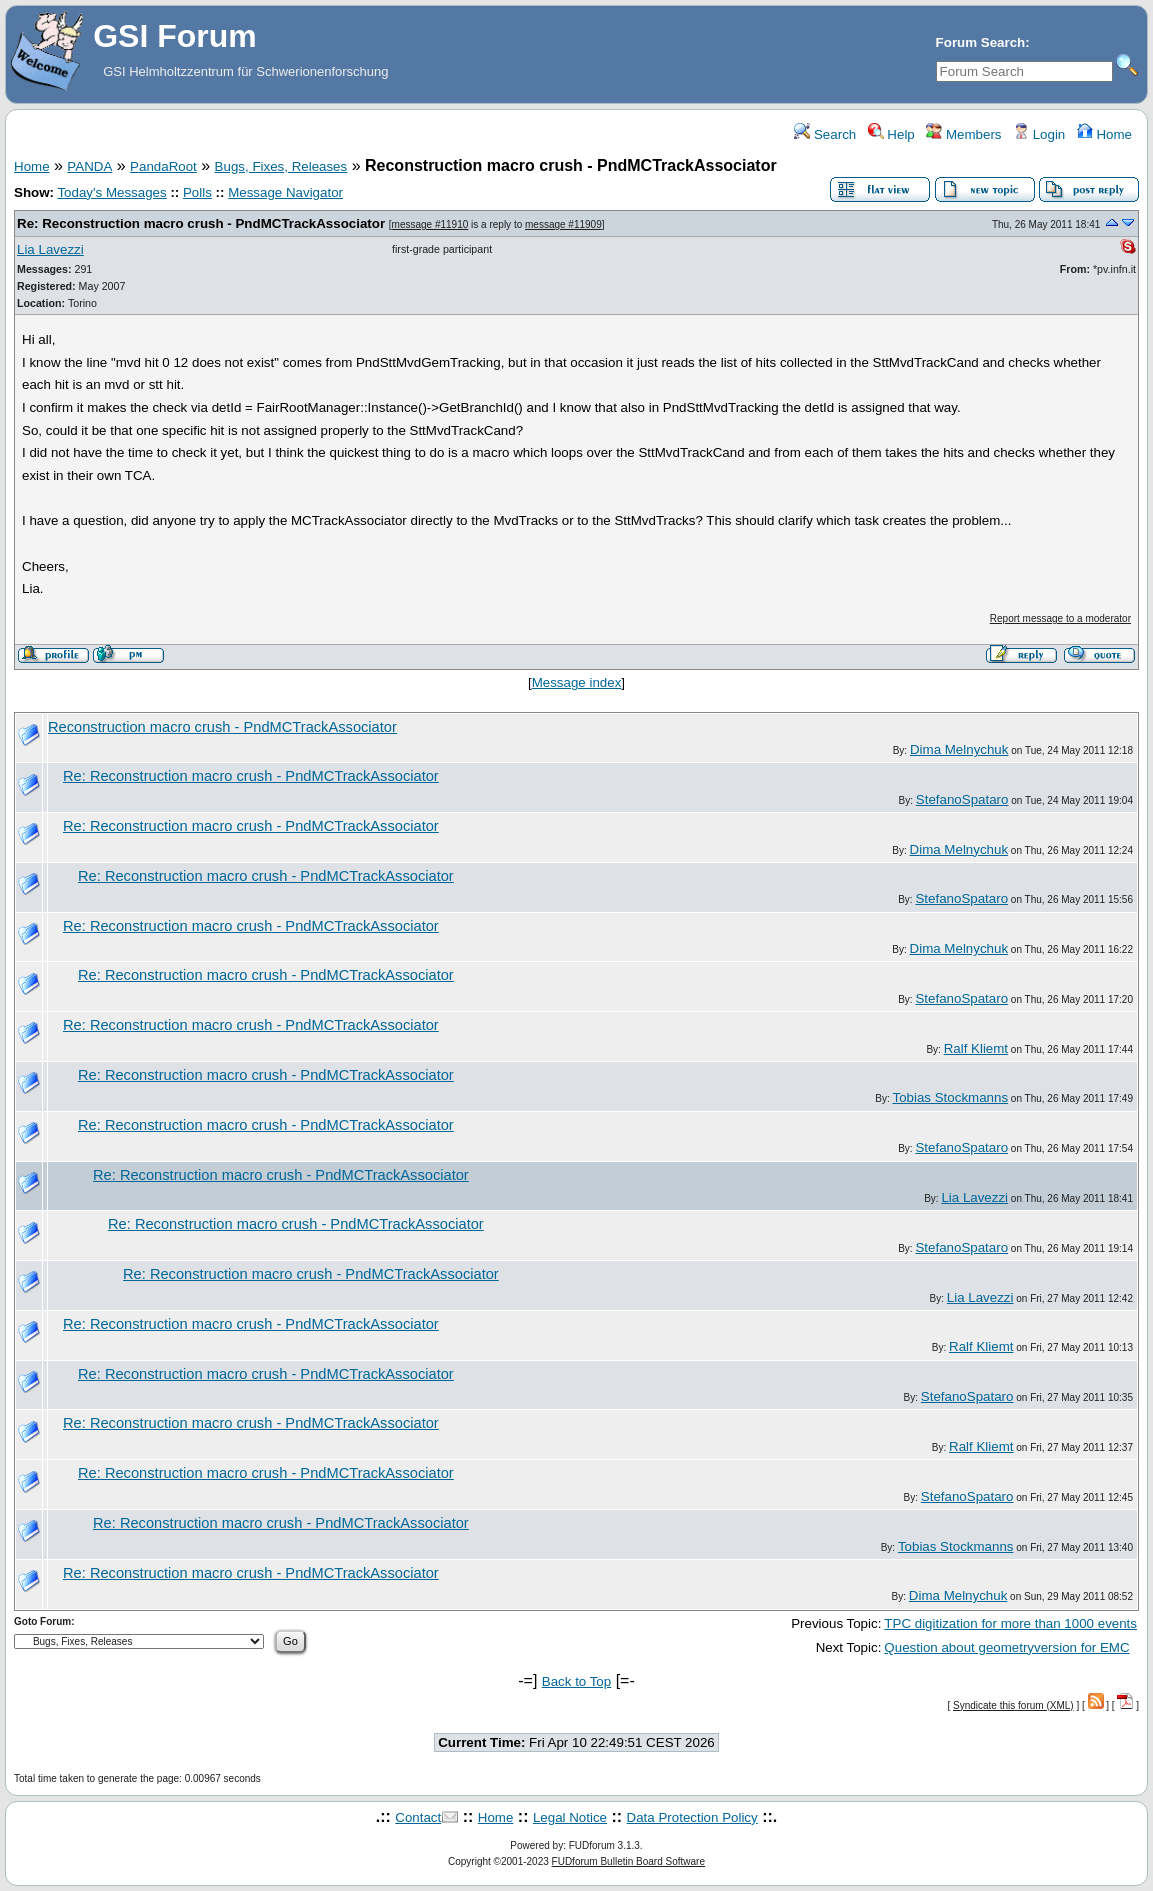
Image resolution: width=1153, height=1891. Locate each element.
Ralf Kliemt (976, 1048)
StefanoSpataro (962, 799)
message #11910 (430, 224)
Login (1039, 134)
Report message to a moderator (1060, 618)
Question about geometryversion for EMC (1006, 1647)
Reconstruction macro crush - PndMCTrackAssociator (222, 727)
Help (891, 134)
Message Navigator (285, 192)
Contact (418, 1817)
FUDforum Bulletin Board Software (628, 1861)
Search (825, 134)
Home (1104, 134)
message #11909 (563, 224)
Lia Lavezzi (50, 249)
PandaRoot (163, 166)
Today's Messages (111, 192)
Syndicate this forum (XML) (1013, 1705)
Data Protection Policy (692, 1817)
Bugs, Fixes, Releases (281, 166)
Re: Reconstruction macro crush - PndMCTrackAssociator (201, 223)
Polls (197, 192)
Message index (577, 682)
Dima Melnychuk (959, 749)
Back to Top (576, 1681)
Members (963, 134)
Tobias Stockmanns (951, 1097)
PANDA (89, 166)
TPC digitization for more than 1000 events (1010, 1623)
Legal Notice (570, 1817)
